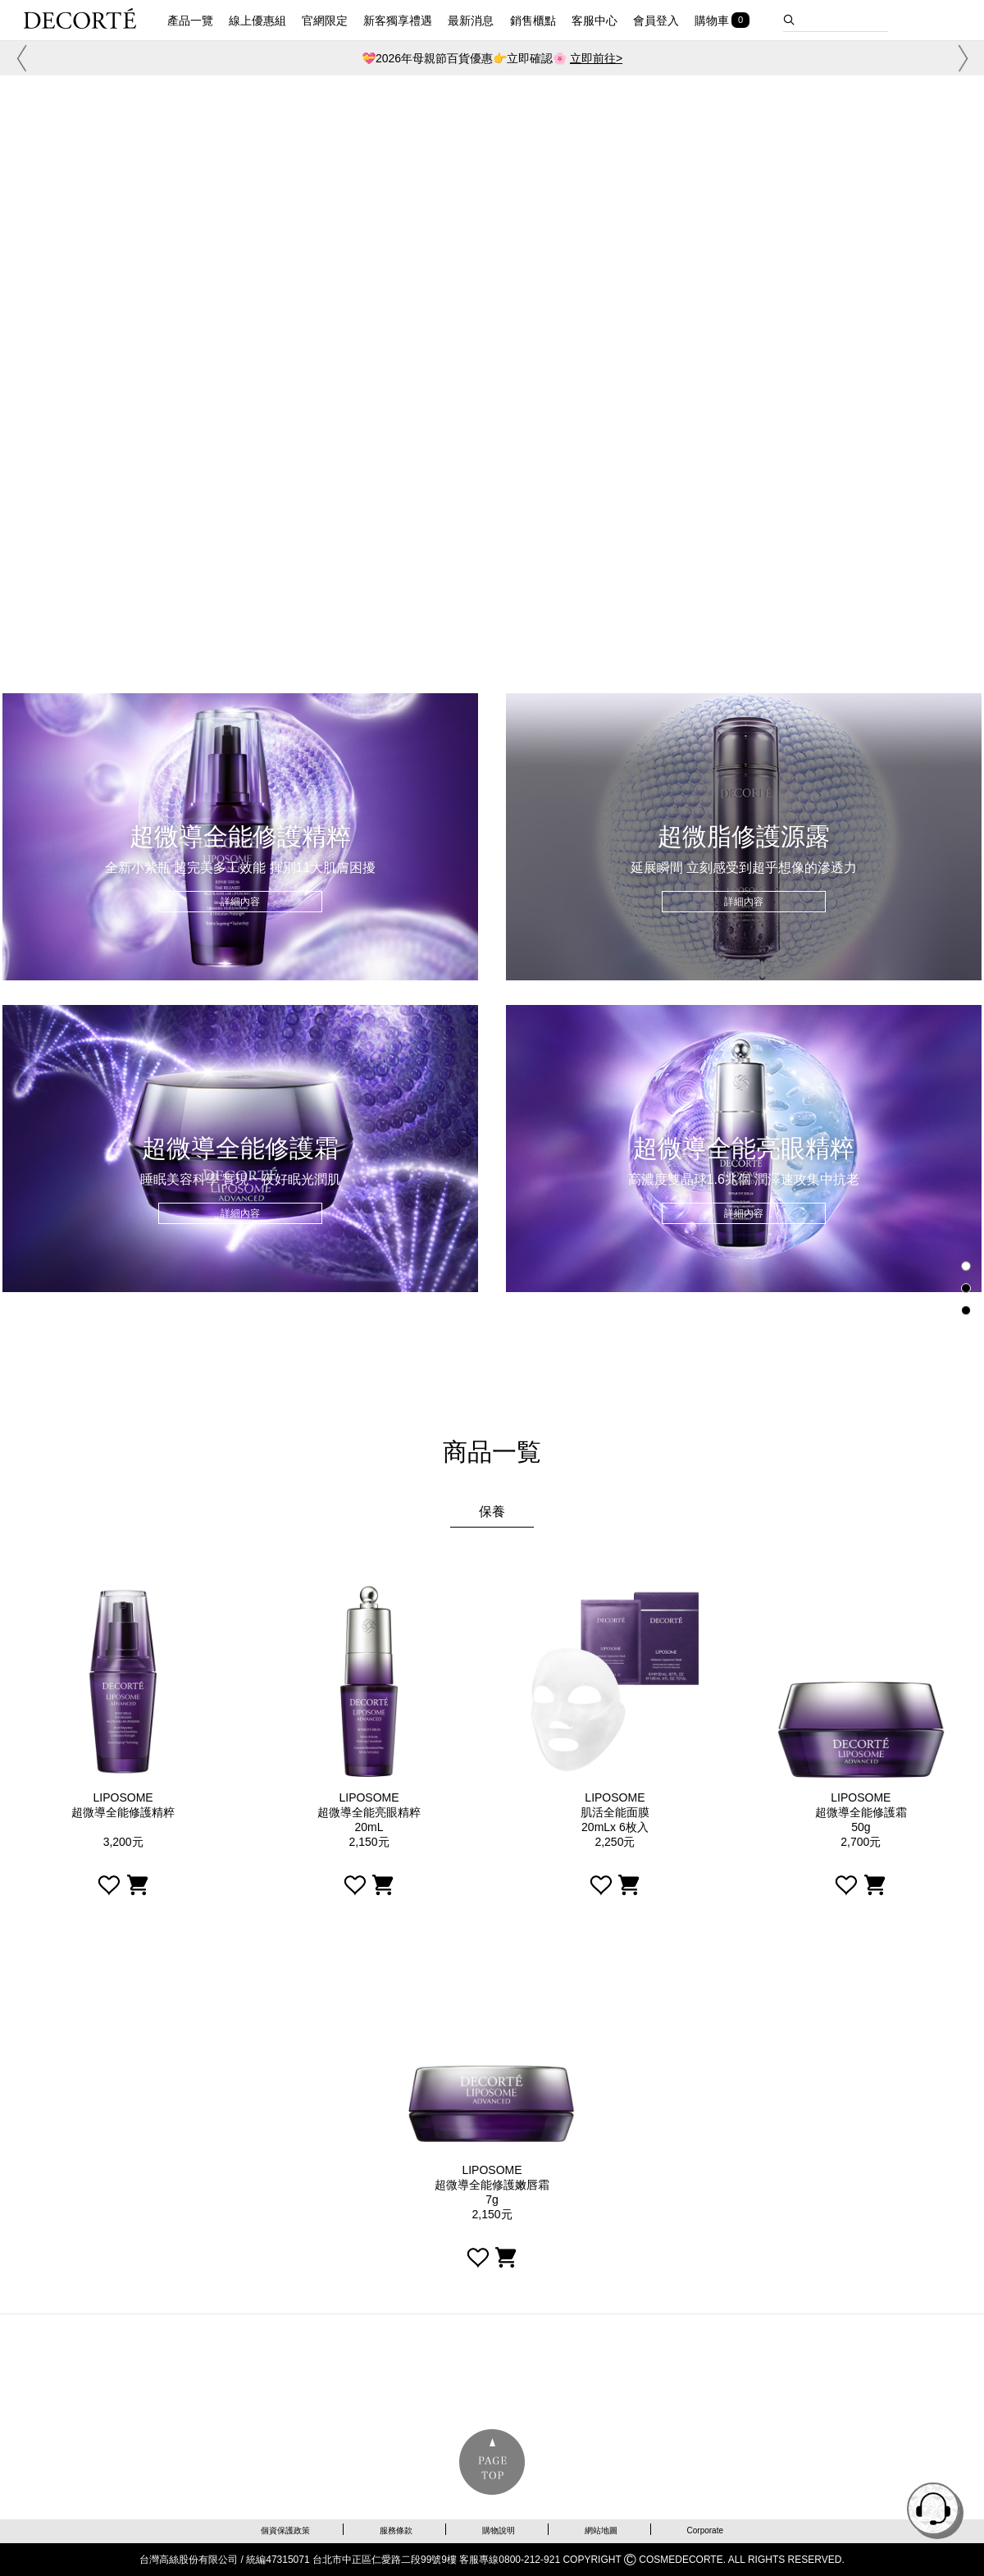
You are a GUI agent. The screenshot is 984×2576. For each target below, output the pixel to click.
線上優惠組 (257, 21)
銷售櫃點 (533, 21)
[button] (19, 58)
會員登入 (656, 21)
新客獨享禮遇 (397, 21)
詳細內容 (240, 901)
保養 (492, 1512)
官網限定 (325, 21)
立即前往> (596, 58)
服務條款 (396, 2530)
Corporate (705, 2530)
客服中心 (594, 21)
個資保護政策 (285, 2530)
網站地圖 (601, 2530)
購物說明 (498, 2530)
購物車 (712, 21)
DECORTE (80, 18)
